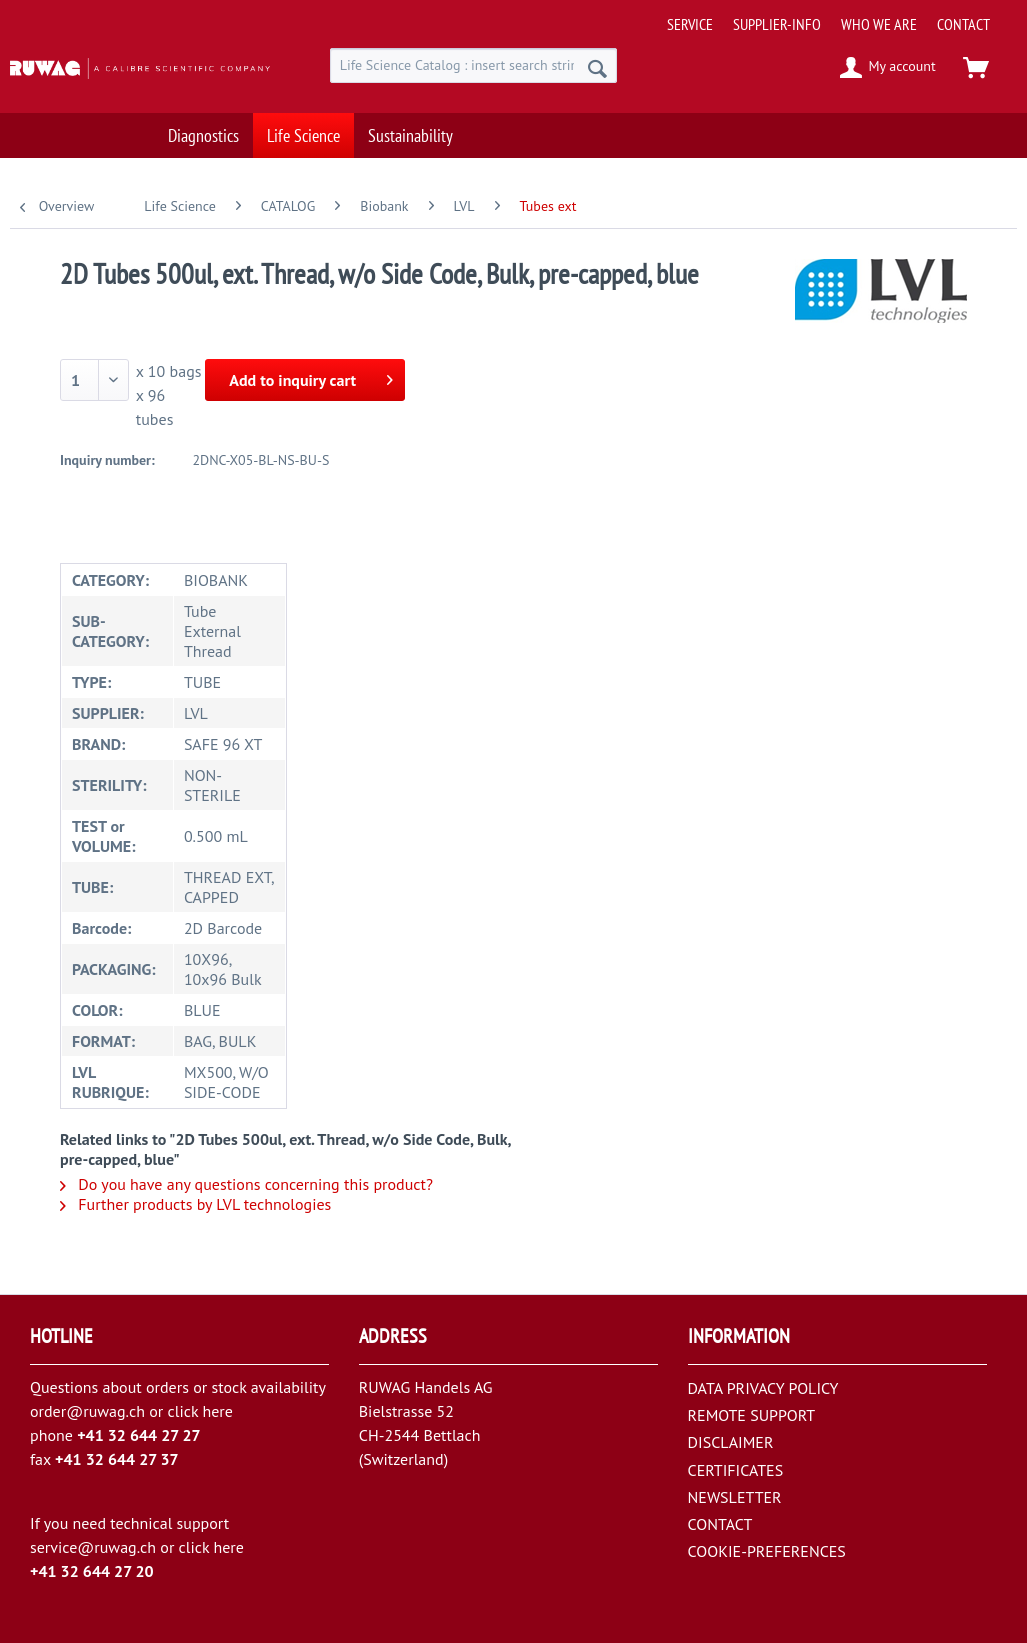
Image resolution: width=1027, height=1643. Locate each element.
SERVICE (690, 24)
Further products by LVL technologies (195, 1204)
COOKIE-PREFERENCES (767, 1551)
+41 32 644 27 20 (92, 1571)
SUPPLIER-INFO (777, 24)
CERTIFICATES (736, 1470)
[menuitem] (840, 16)
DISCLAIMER (731, 1442)
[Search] (597, 68)
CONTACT (963, 24)
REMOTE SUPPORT (752, 1415)
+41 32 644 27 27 (139, 1435)
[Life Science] (303, 125)
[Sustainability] (410, 125)
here (217, 1411)
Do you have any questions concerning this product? (246, 1184)
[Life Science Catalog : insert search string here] (474, 65)
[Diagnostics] (203, 125)
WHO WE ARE (879, 24)
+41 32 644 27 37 (117, 1459)
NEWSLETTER (735, 1497)
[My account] (888, 68)
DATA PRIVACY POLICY (763, 1388)
